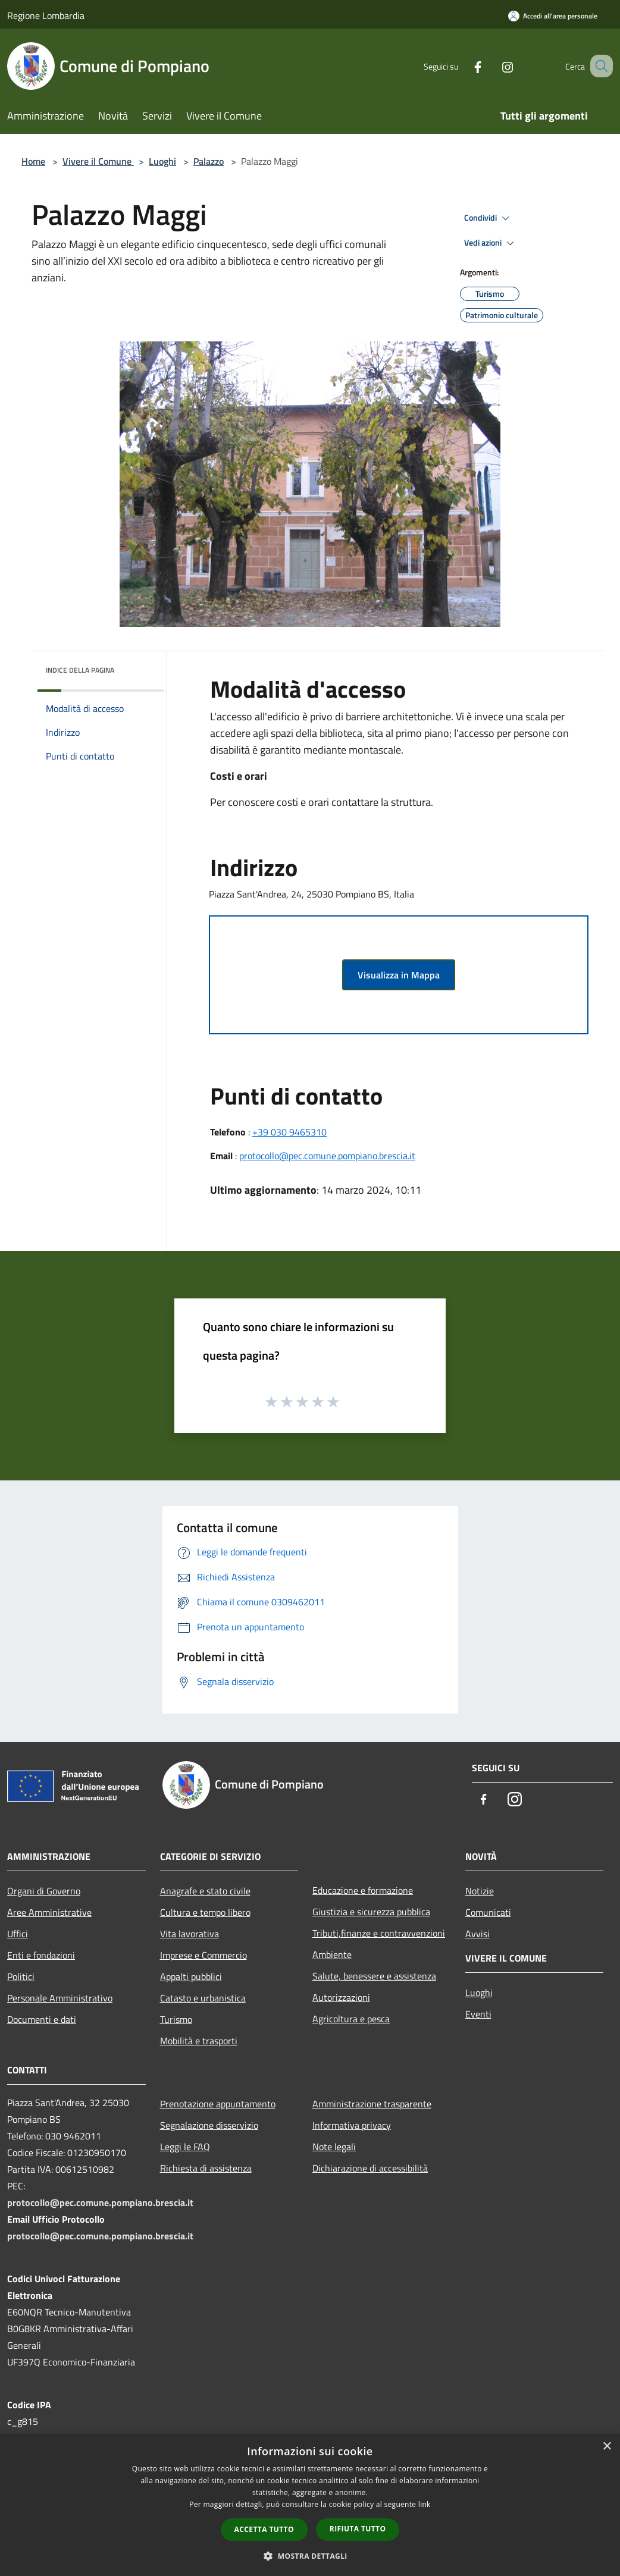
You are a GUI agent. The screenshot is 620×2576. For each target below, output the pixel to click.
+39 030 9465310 (289, 1132)
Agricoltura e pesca (351, 2019)
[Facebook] (463, 66)
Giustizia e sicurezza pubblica (371, 1911)
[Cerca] (598, 66)
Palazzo (208, 161)
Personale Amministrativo (59, 1998)
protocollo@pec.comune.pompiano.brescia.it (327, 1156)
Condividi (488, 218)
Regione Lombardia (45, 15)
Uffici (17, 1933)
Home (33, 161)
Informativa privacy (351, 2125)
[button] (310, 2556)
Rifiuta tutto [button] (358, 2529)
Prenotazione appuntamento (217, 2104)
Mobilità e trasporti (198, 2041)
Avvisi (477, 1933)
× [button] (606, 2446)
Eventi (478, 2014)
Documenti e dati (41, 2019)
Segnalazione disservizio (209, 2125)
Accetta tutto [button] (264, 2529)
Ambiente (332, 1954)
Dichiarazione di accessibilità (370, 2168)
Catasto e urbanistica (203, 1998)
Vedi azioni (491, 243)
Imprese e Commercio (203, 1955)
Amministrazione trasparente (371, 2104)
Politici (21, 1976)
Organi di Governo (43, 1891)
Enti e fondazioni (41, 1955)
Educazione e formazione (362, 1890)
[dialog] (310, 2505)
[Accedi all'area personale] (553, 16)
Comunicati (488, 1912)
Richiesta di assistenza (206, 2168)
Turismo (176, 2019)
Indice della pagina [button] (80, 670)
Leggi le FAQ (185, 2146)
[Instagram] (493, 66)
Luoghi (162, 161)
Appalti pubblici (191, 1976)
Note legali (334, 2146)
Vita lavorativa (189, 1933)
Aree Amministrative (49, 1912)
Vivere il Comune (98, 161)
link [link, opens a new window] (424, 2504)
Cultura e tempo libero (205, 1912)
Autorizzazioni (341, 1997)
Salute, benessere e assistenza (374, 1976)
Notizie (479, 1891)
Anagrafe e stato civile (205, 1891)
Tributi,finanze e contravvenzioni (378, 1933)
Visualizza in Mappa (399, 975)
